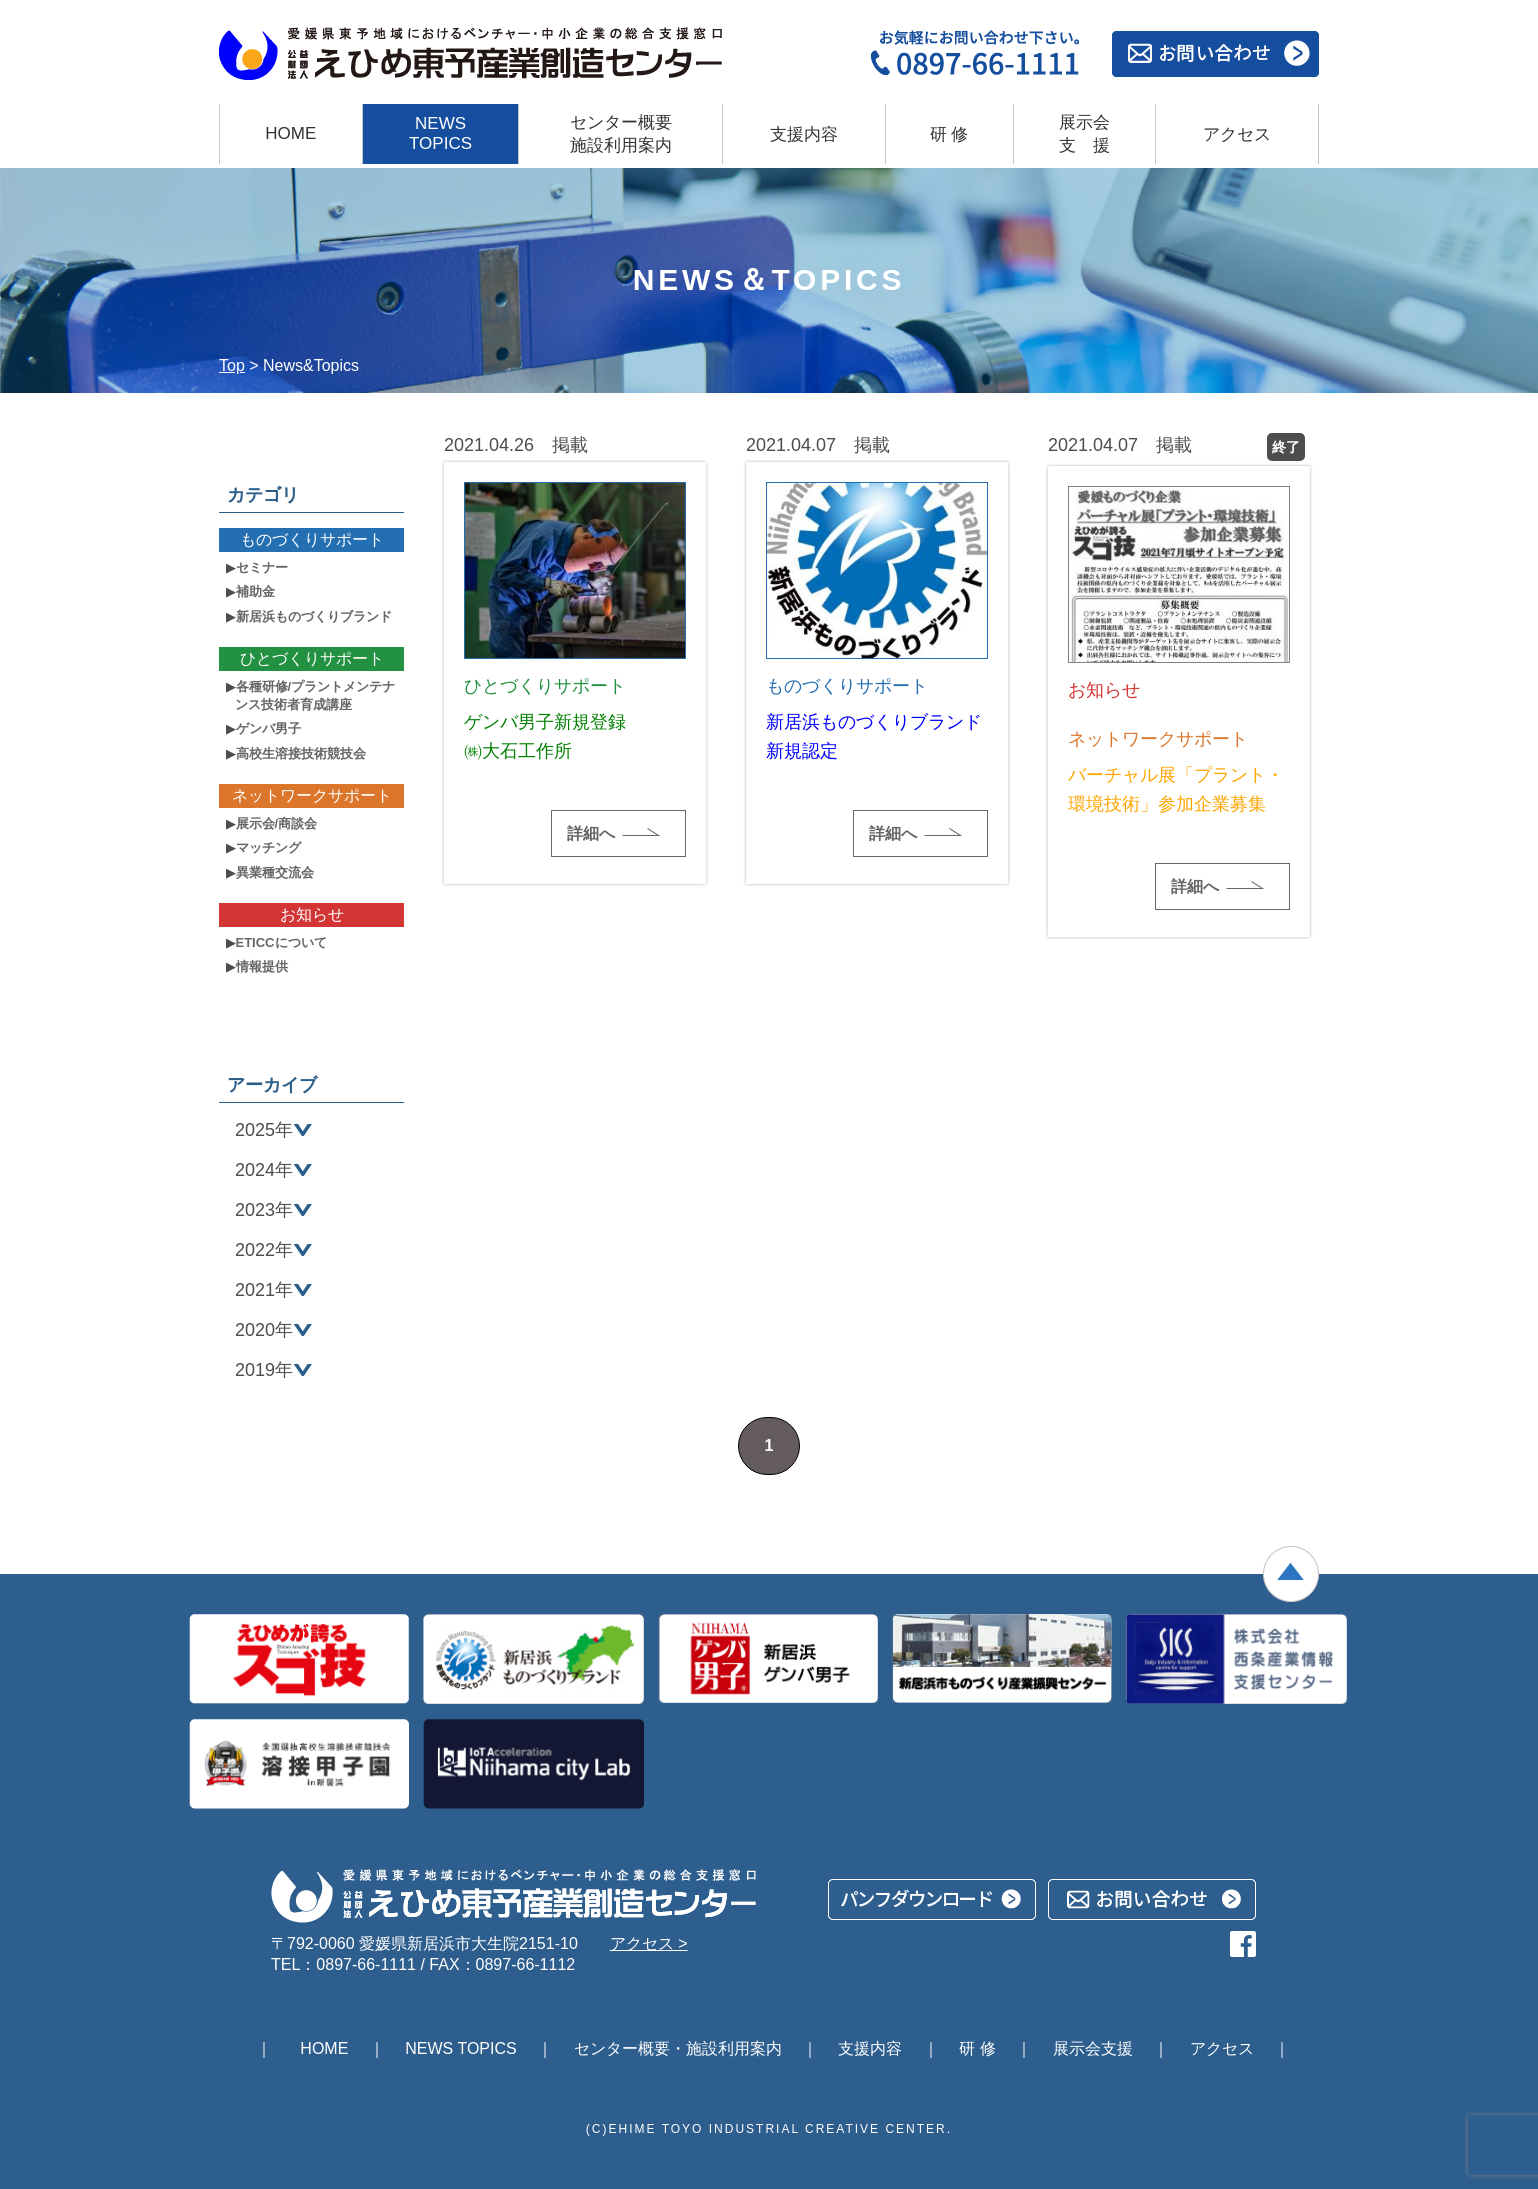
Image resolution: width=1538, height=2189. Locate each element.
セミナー (262, 567)
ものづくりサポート (312, 539)
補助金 (255, 591)
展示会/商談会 (277, 823)
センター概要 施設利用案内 (621, 134)
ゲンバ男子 (268, 728)
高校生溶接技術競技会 (301, 753)
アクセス (1237, 134)
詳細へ (591, 833)
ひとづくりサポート (312, 658)
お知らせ (312, 914)
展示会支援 (1084, 134)
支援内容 (804, 134)
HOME (290, 133)
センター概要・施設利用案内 (678, 2048)
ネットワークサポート (312, 795)
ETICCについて (281, 942)
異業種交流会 (275, 872)
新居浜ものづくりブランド (314, 616)
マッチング (268, 847)
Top (232, 365)
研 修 (949, 134)
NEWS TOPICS (440, 133)
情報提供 (262, 966)
